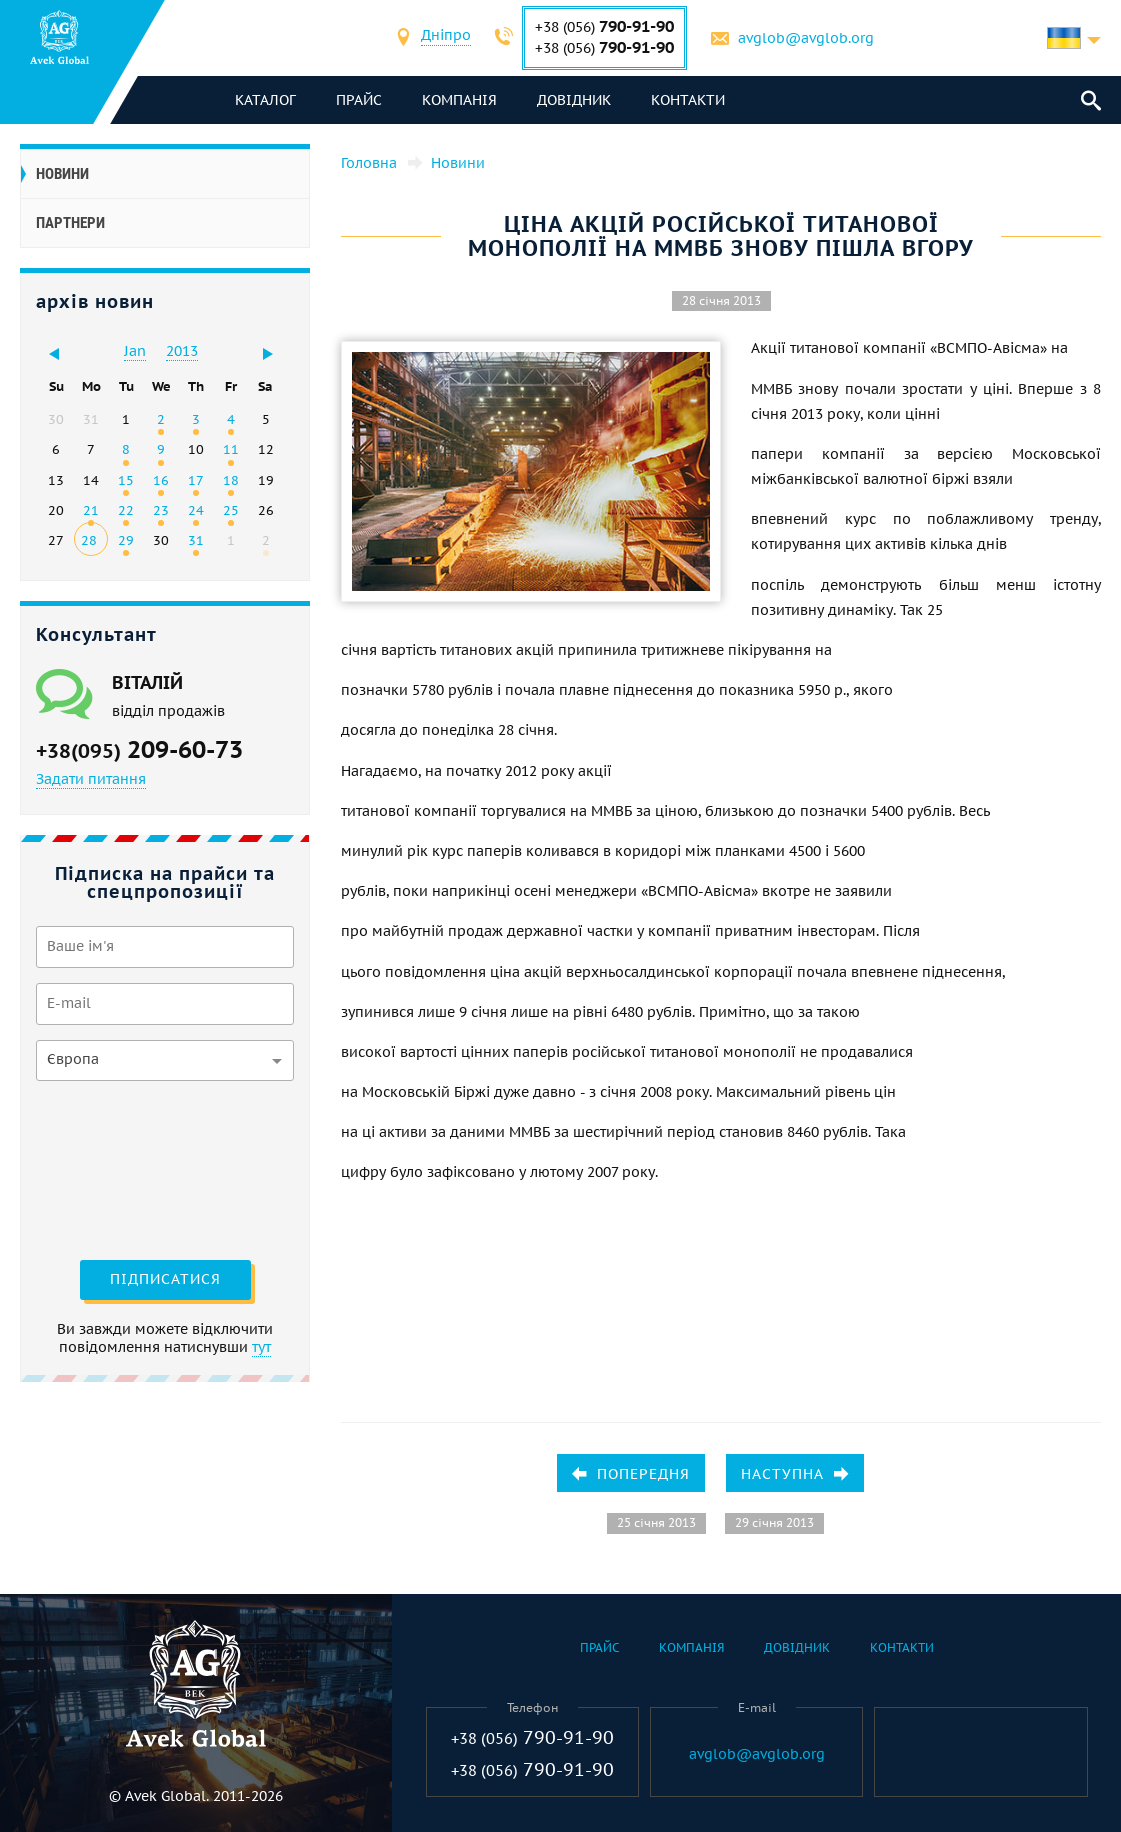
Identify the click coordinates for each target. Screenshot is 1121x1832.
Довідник (574, 100)
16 (161, 480)
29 (126, 540)
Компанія (459, 100)
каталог (265, 100)
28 (89, 540)
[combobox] (446, 37)
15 (126, 480)
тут (261, 1347)
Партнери (70, 223)
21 (91, 510)
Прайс (359, 100)
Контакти (688, 100)
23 (161, 510)
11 (231, 449)
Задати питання (91, 779)
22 (126, 510)
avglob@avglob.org (806, 38)
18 (231, 480)
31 (196, 540)
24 (196, 510)
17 (196, 480)
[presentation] (118, 1168)
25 (231, 510)
